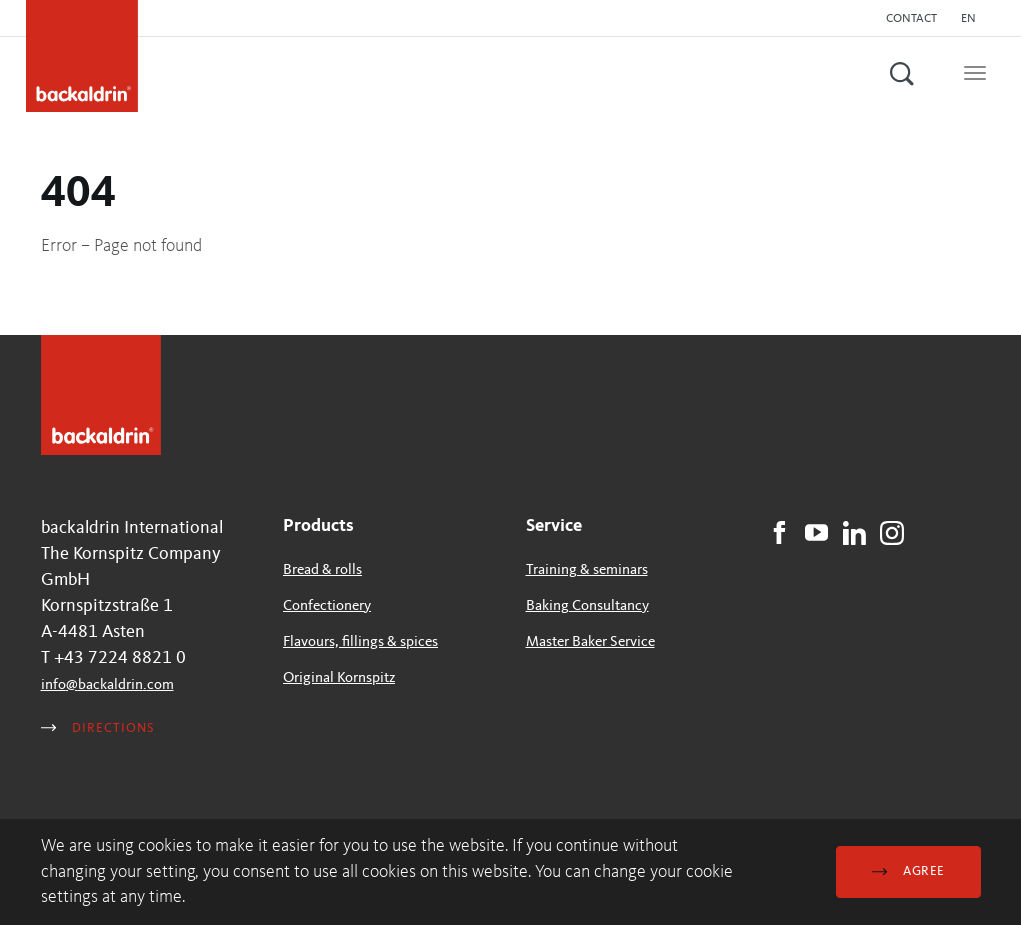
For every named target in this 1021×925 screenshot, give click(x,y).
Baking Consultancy (587, 606)
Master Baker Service (590, 642)
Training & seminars (587, 570)
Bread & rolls (322, 570)
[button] (973, 19)
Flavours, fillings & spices (360, 642)
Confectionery (327, 606)
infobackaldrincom (107, 685)
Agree (908, 871)
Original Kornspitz (339, 678)
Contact (911, 19)
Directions (98, 728)
